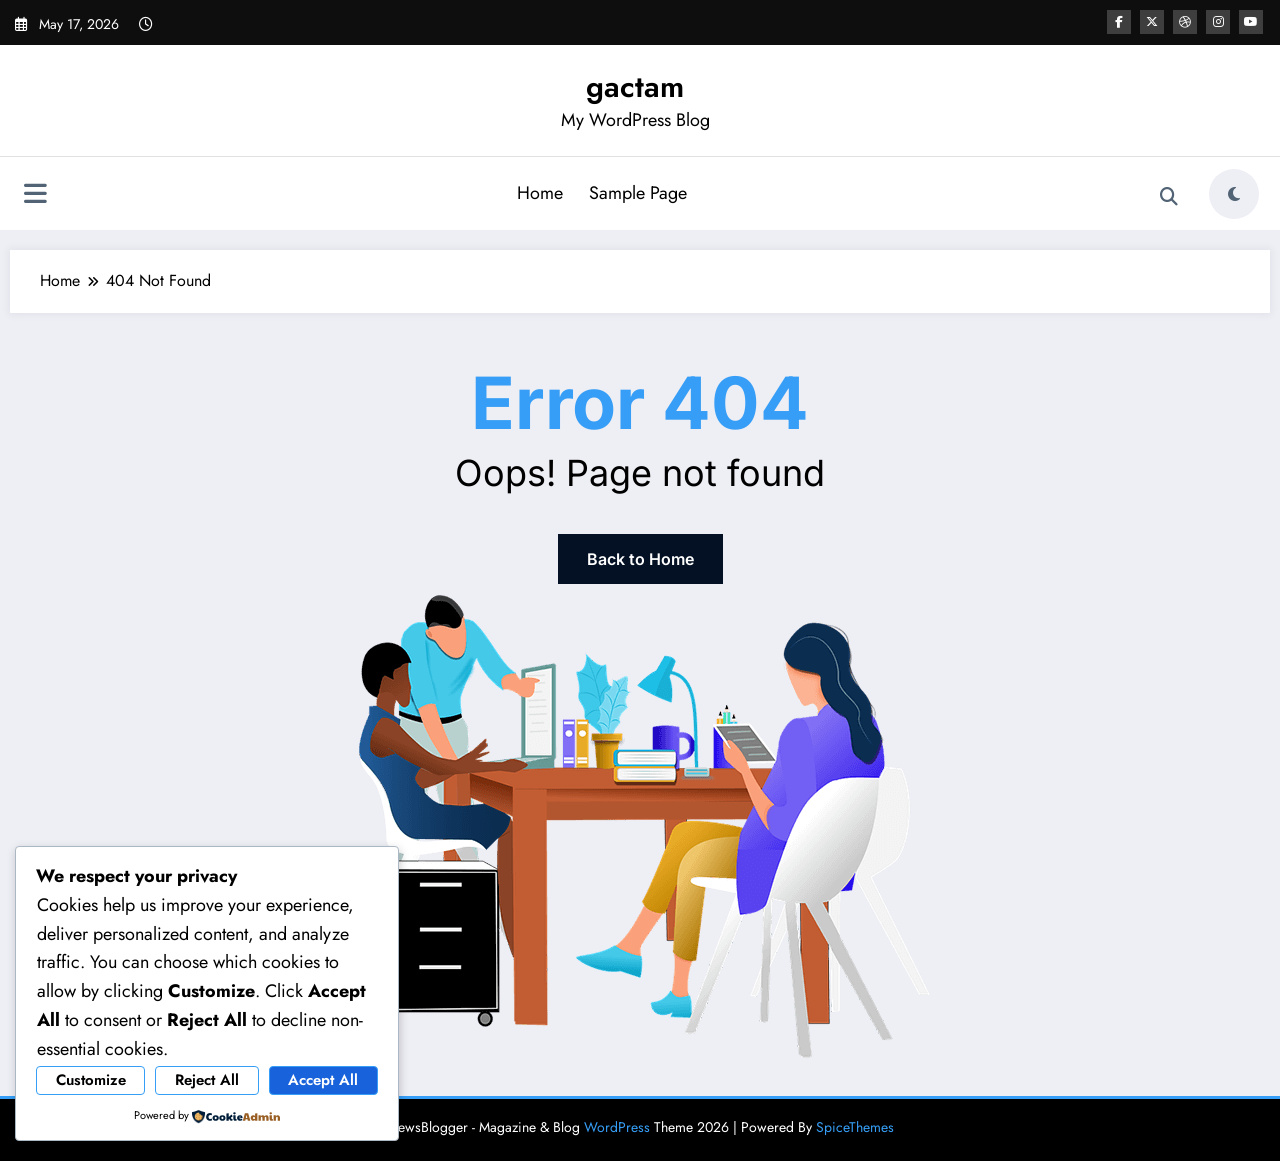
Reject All (207, 1080)
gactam (635, 86)
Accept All (323, 1080)
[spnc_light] (1234, 194)
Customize (91, 1080)
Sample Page (638, 193)
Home (540, 193)
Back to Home (640, 559)
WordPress (617, 1127)
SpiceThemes (855, 1127)
